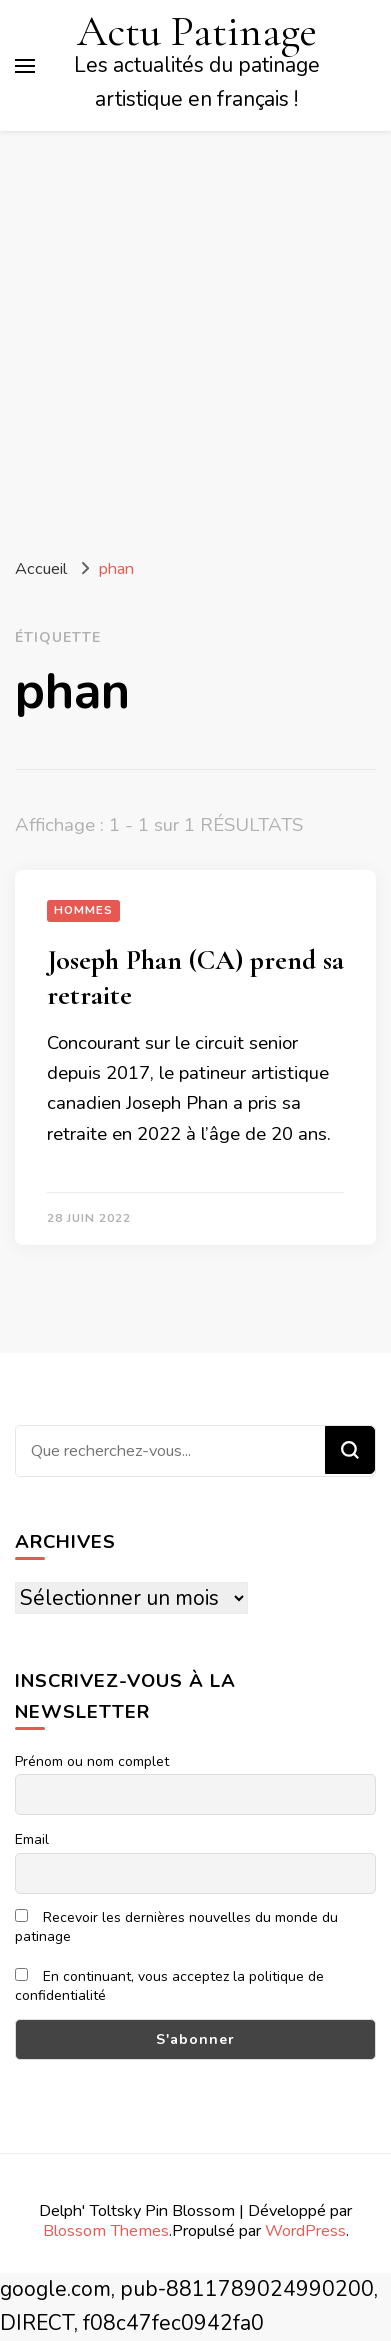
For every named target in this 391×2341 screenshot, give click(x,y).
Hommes (83, 910)
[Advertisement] (195, 336)
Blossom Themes (106, 2230)
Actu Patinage (197, 31)
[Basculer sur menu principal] (25, 66)
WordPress (305, 2230)
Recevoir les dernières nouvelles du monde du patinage (176, 1927)
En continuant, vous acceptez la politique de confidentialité (169, 1986)
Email (32, 1839)
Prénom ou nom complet (92, 1761)
